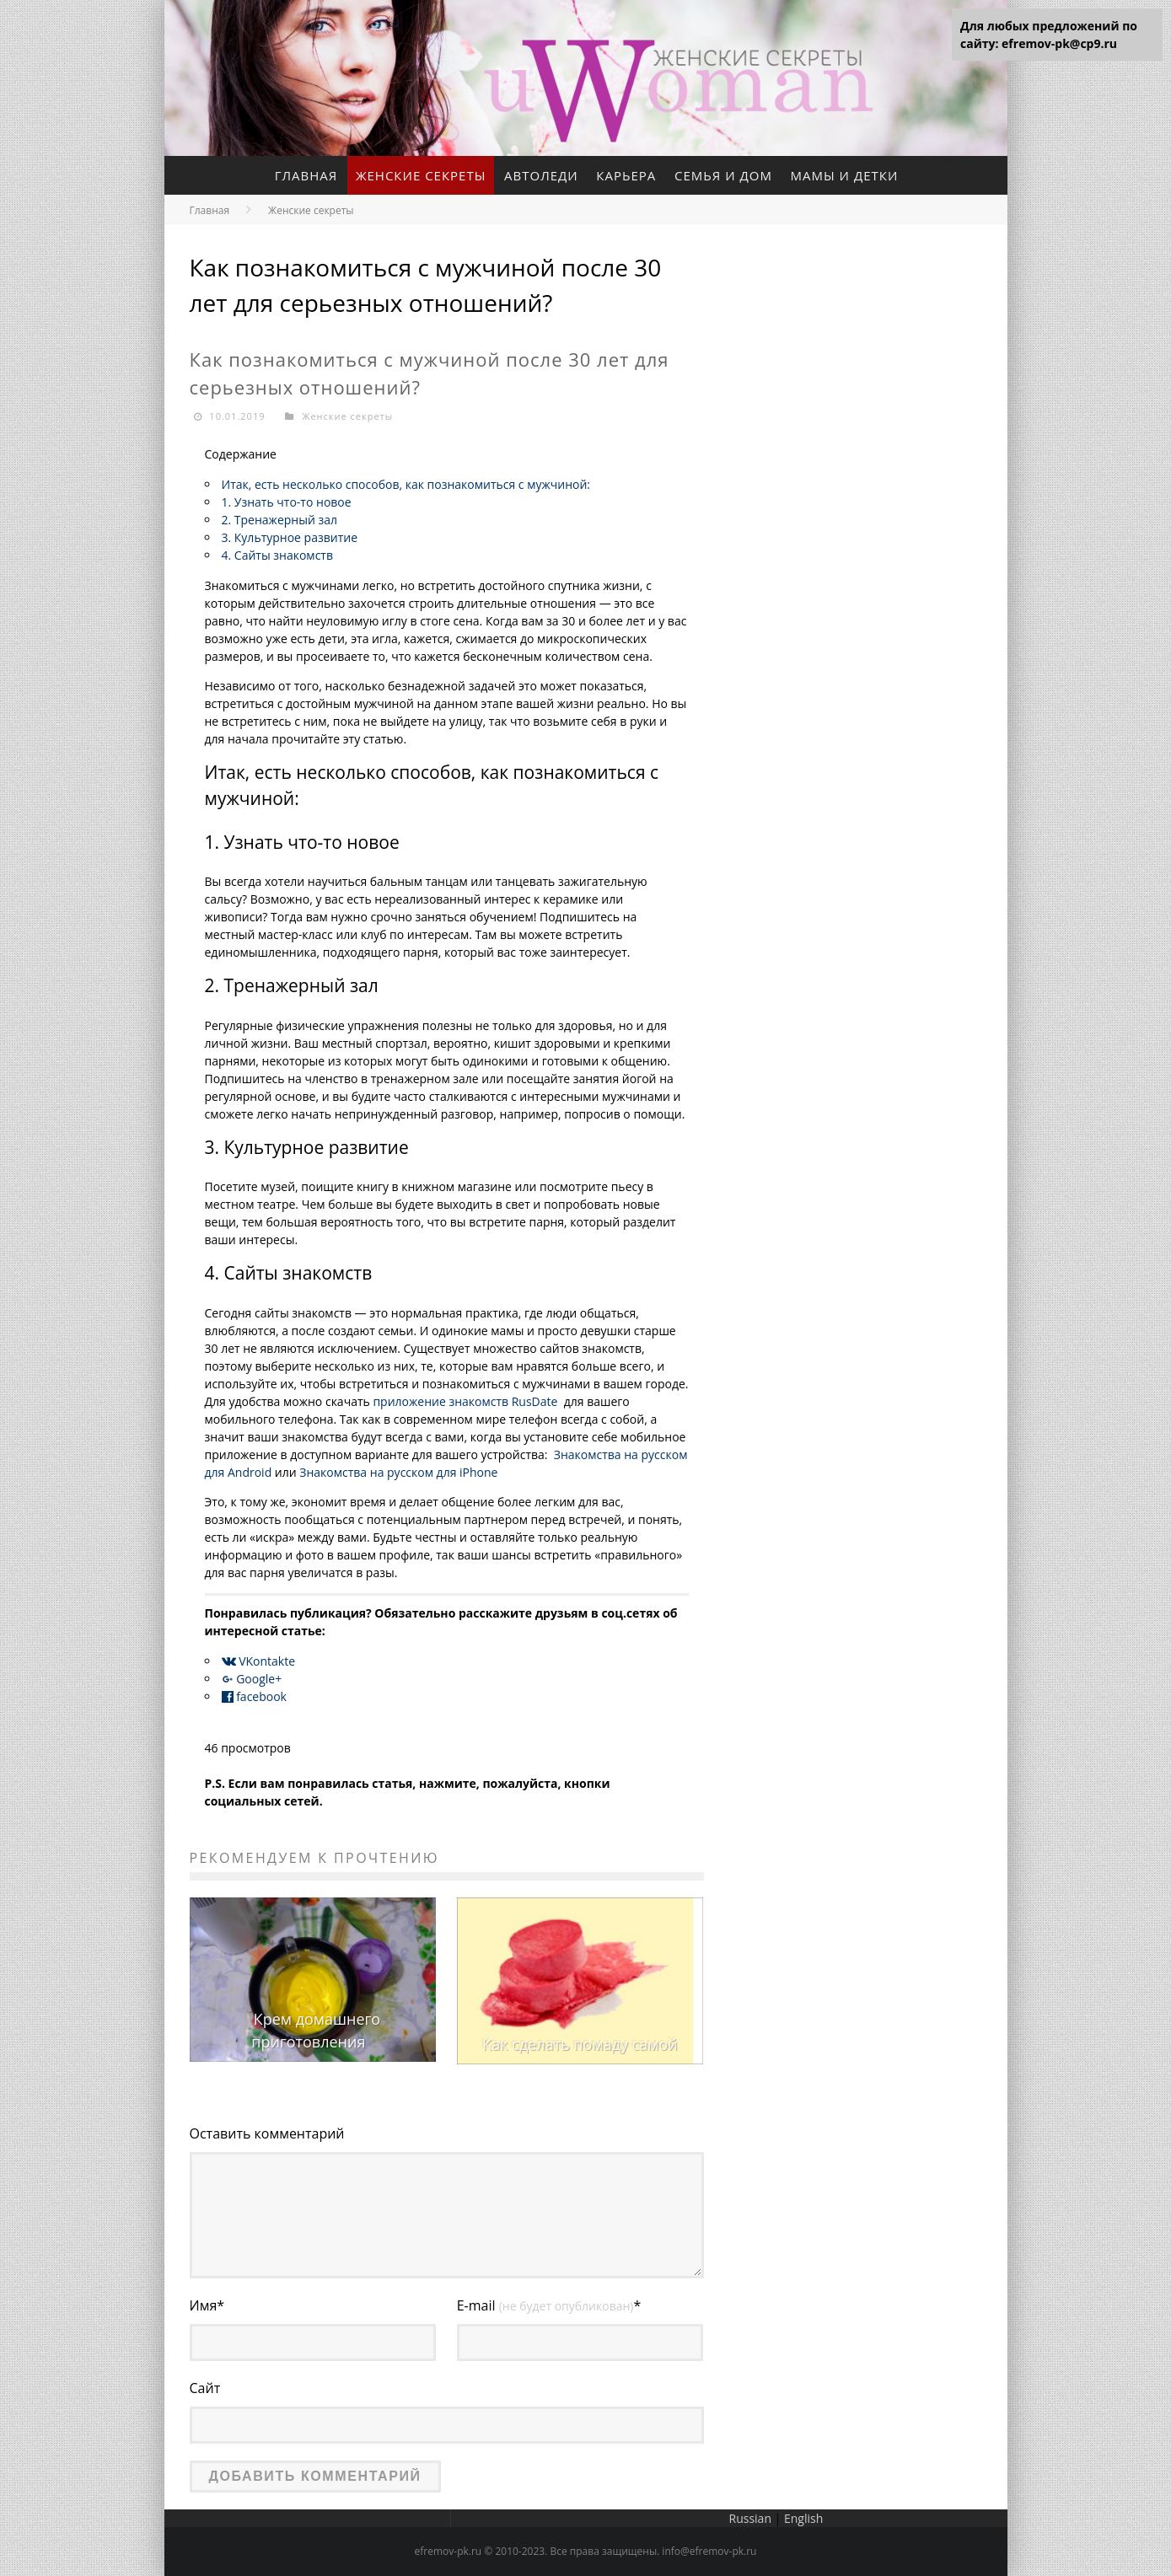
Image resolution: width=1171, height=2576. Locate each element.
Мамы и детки (845, 175)
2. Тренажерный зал (280, 520)
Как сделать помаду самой (579, 2044)
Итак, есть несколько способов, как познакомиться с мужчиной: (406, 484)
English (803, 2518)
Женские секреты (421, 175)
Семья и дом (723, 175)
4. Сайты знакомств (277, 555)
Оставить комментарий (267, 2133)
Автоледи (541, 175)
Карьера (626, 175)
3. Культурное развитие (290, 537)
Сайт (205, 2388)
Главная (306, 175)
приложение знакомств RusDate (465, 1401)
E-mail (549, 2305)
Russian (750, 2518)
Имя (207, 2305)
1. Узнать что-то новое (287, 502)
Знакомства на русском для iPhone (398, 1472)
